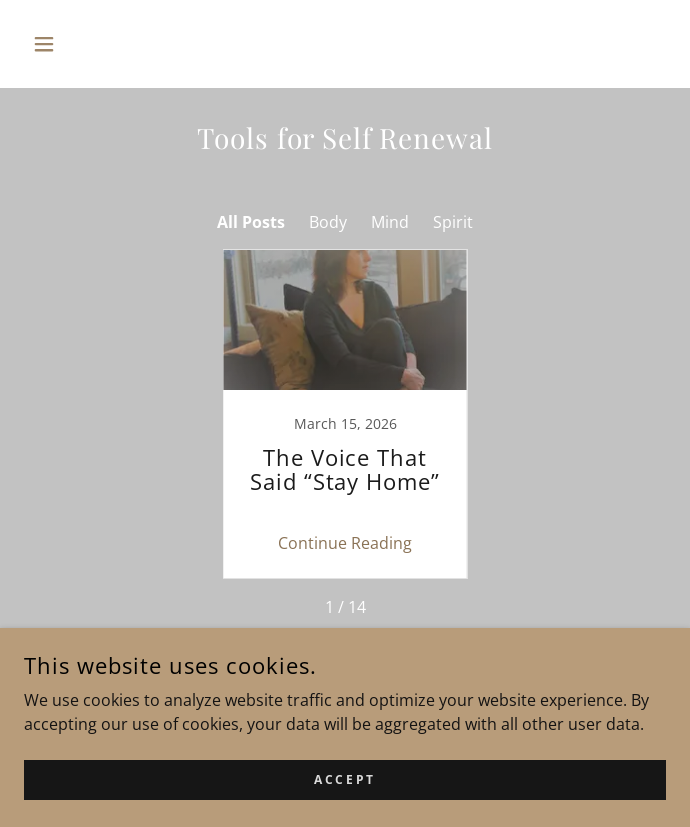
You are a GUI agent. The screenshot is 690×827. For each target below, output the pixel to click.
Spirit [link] (453, 222)
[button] (72, 44)
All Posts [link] (251, 222)
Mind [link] (390, 222)
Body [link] (328, 222)
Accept (344, 779)
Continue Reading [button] (345, 543)
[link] (345, 414)
